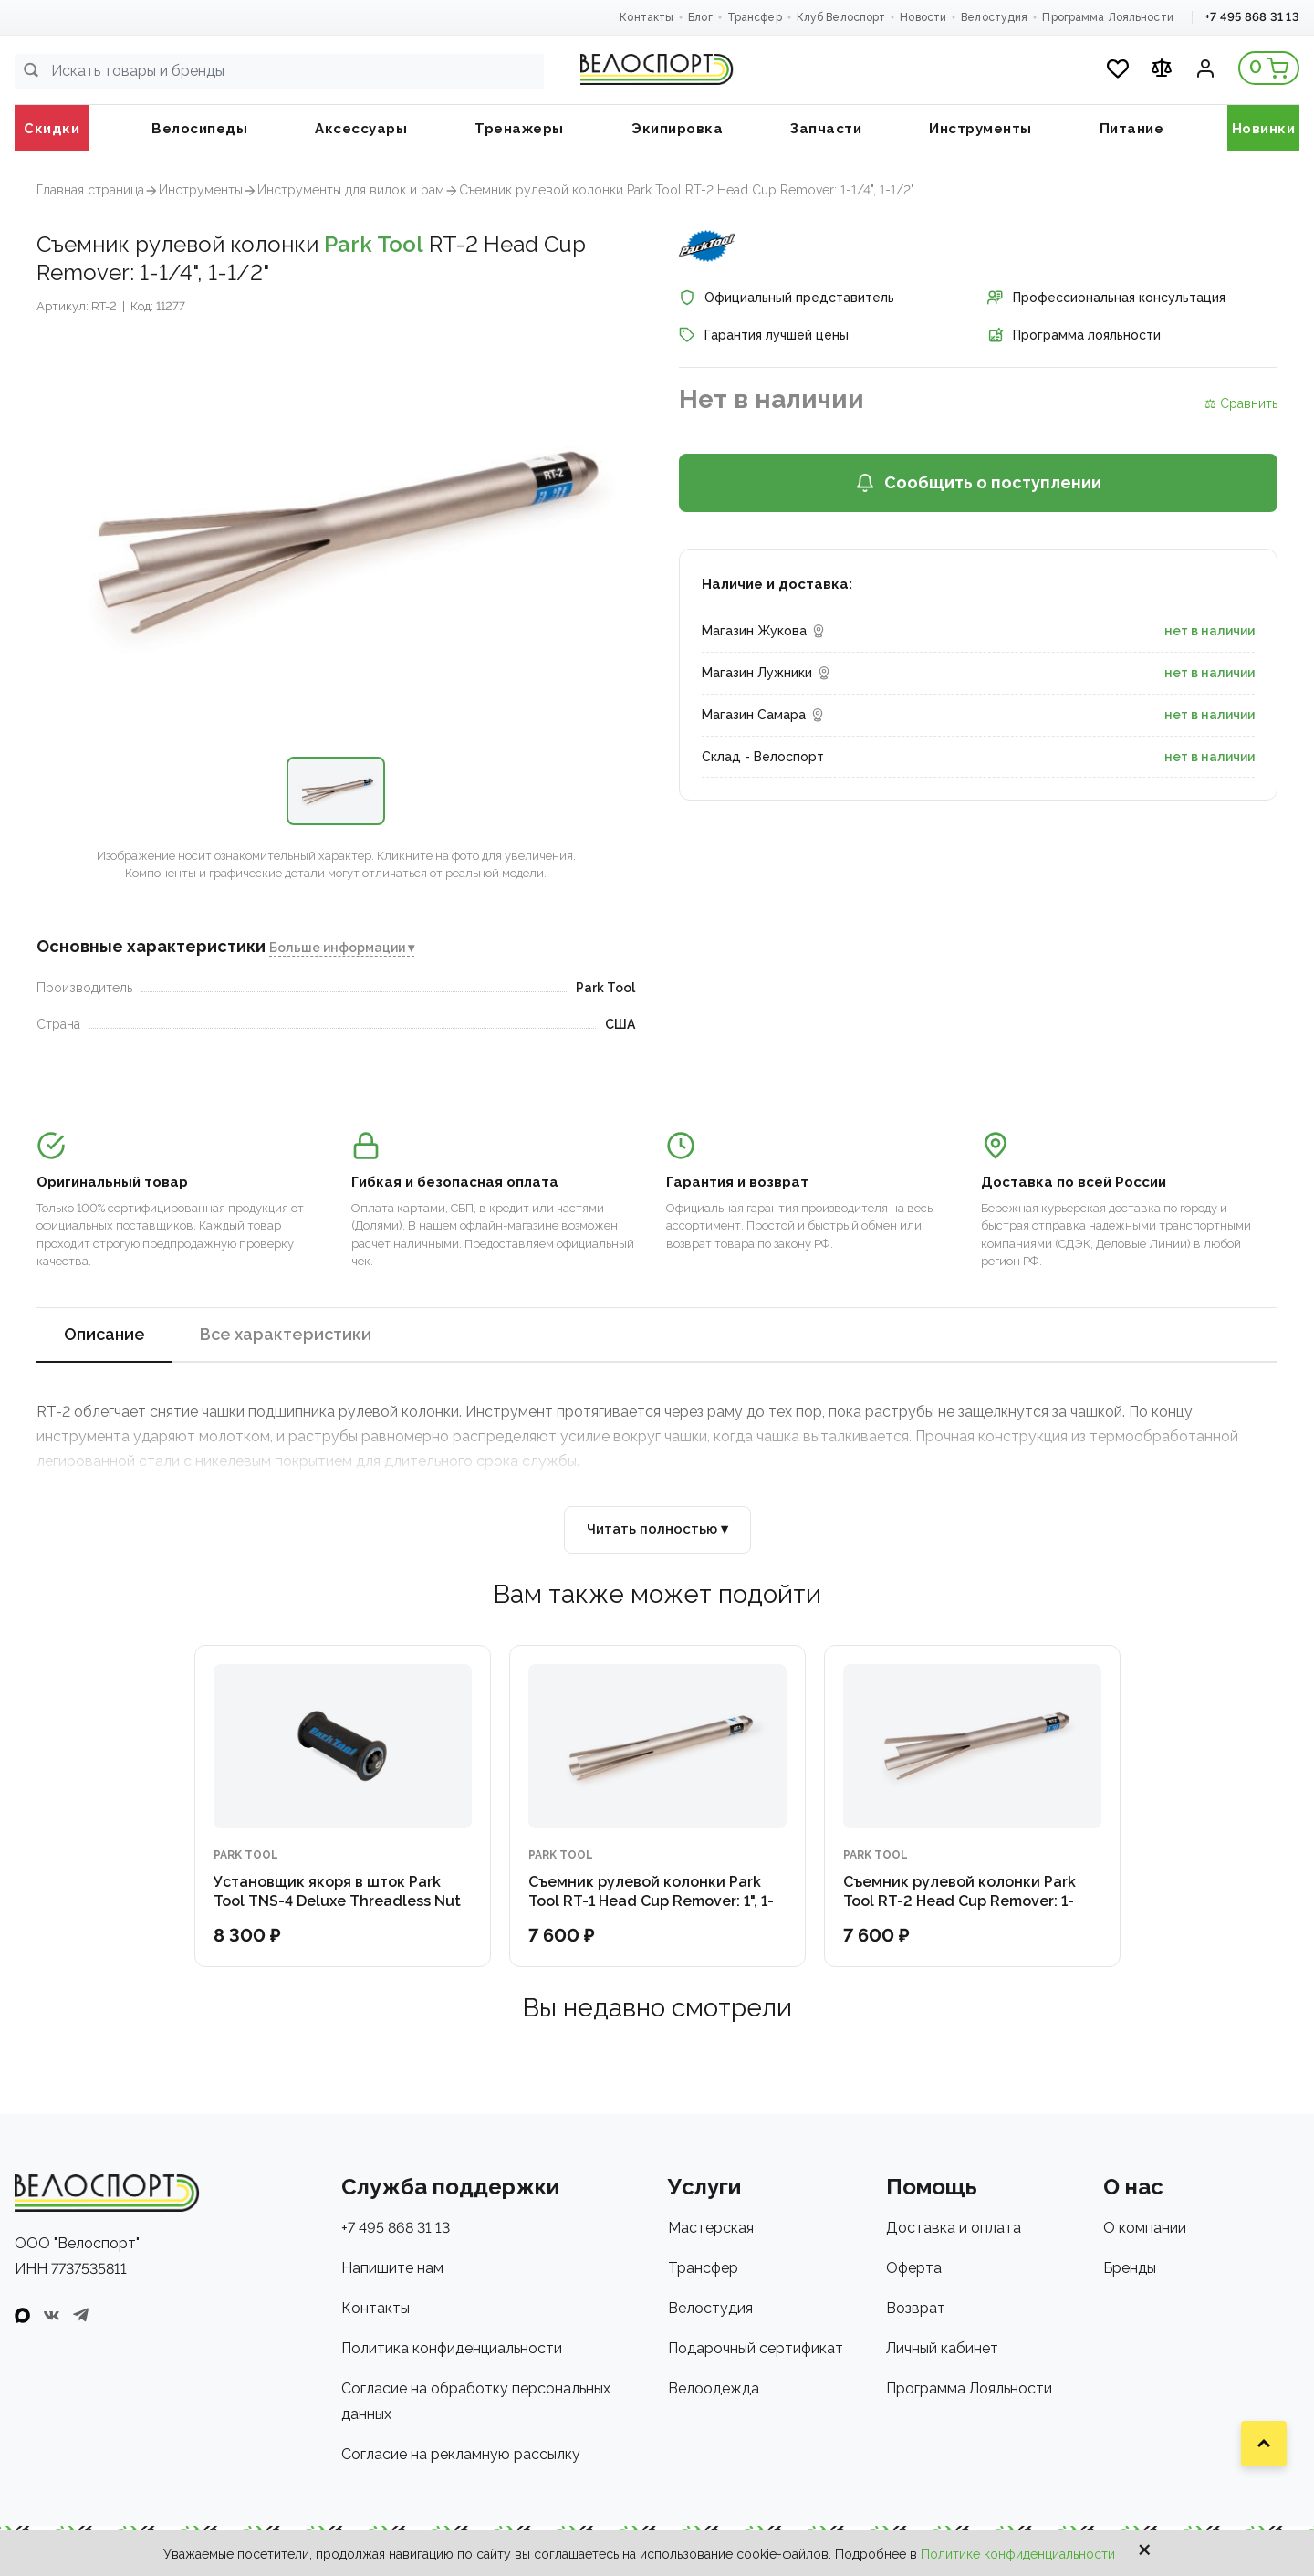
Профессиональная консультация (1106, 297)
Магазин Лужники (766, 672)
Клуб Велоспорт (841, 17)
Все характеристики (285, 1334)
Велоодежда (713, 2388)
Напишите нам (392, 2268)
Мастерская (711, 2227)
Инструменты (201, 190)
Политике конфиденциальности (1018, 2554)
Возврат (915, 2308)
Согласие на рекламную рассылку (460, 2454)
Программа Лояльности (1107, 17)
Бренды (1129, 2268)
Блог (700, 17)
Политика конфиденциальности (451, 2348)
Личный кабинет (942, 2348)
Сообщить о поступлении (978, 483)
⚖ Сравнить (1241, 403)
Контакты (646, 17)
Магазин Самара (763, 714)
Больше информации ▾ (341, 947)
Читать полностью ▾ (657, 1529)
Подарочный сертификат (755, 2348)
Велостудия (994, 17)
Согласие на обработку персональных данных (475, 2401)
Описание (104, 1334)
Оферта (914, 2268)
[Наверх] (1264, 2443)
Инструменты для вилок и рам (350, 190)
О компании (1144, 2227)
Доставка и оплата (953, 2227)
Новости (923, 17)
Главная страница (90, 190)
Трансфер (754, 17)
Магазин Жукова (763, 630)
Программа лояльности (1074, 335)
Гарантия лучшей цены (764, 335)
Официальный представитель (786, 297)
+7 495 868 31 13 (1251, 17)
